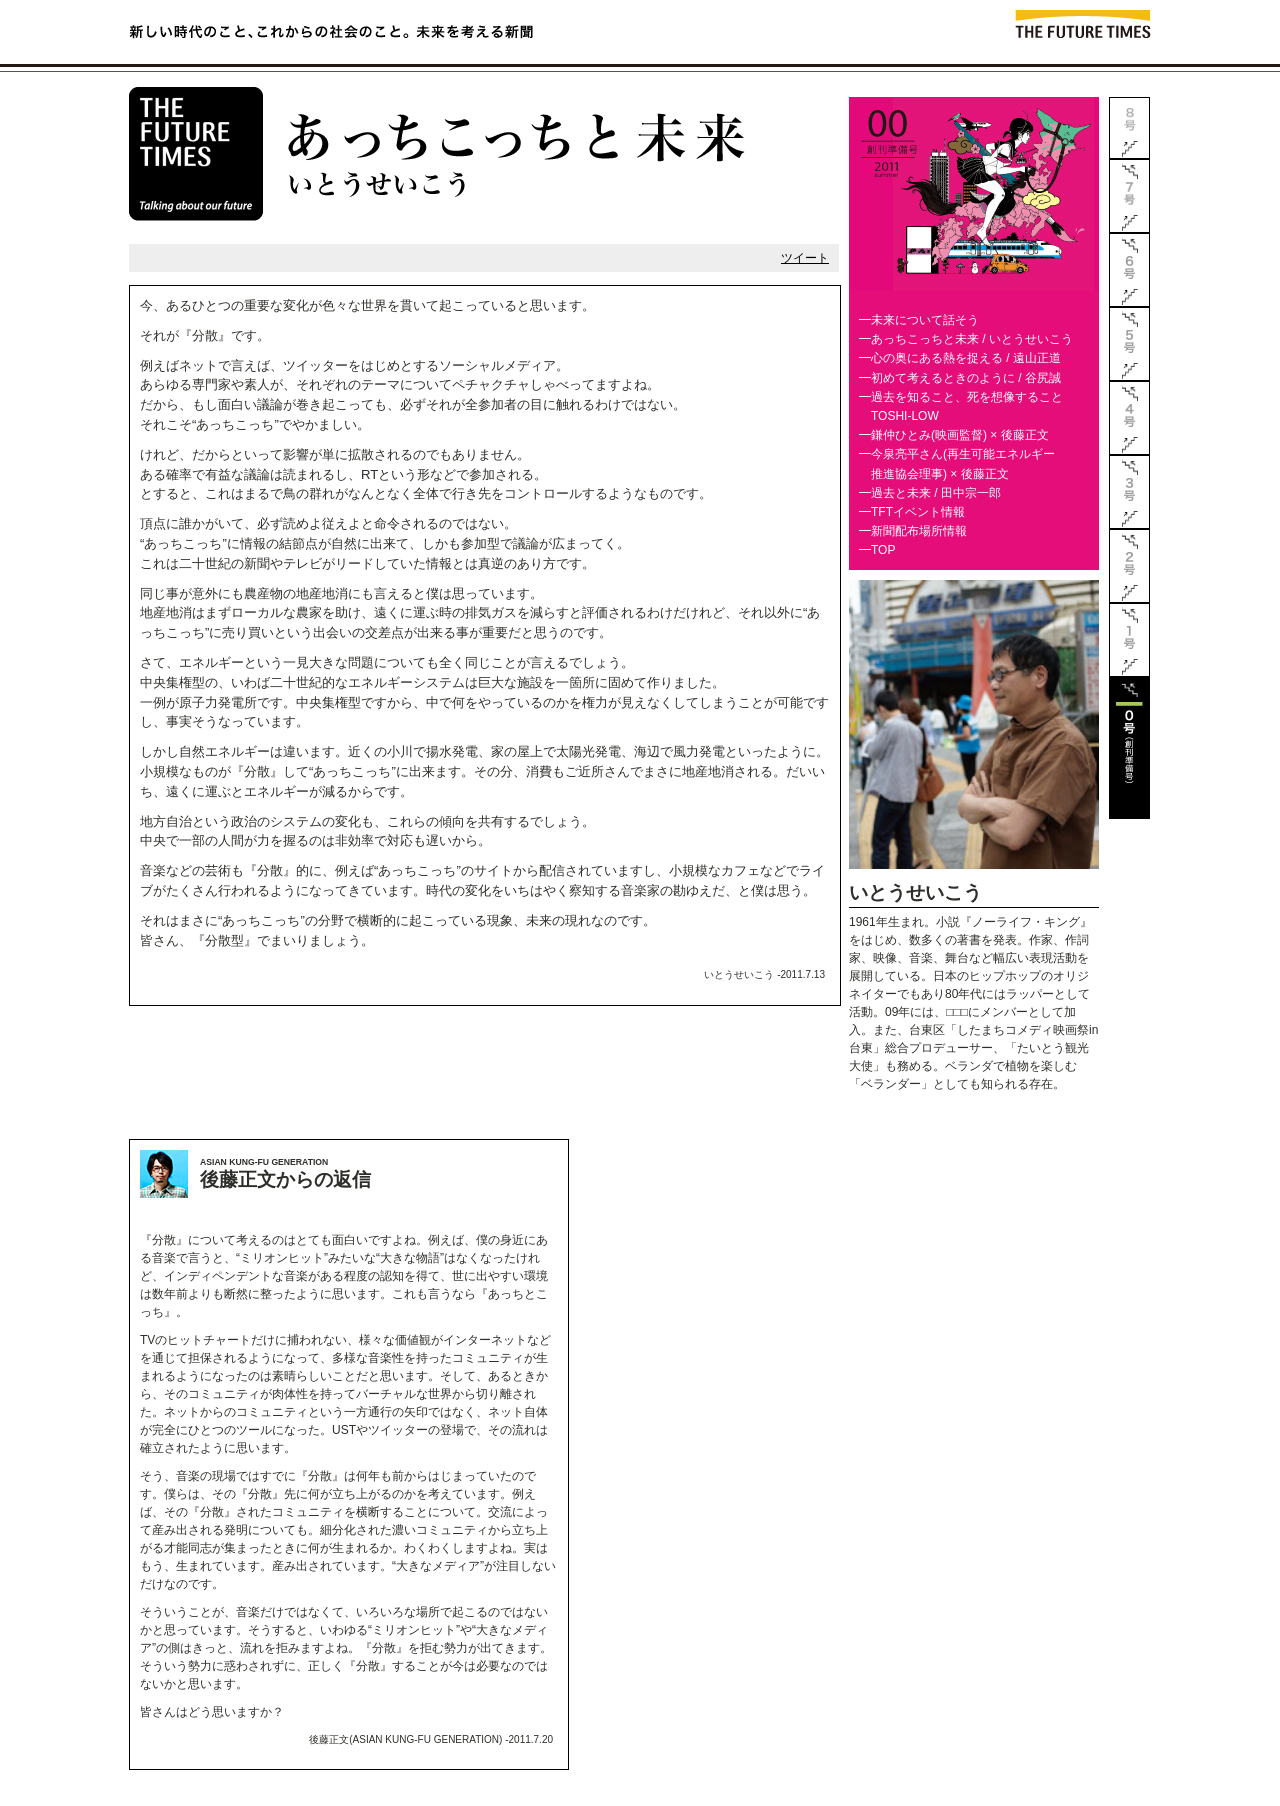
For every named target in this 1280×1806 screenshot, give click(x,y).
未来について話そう (925, 320)
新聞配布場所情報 (919, 531)
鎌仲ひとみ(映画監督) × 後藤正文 (960, 435)
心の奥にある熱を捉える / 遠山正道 (966, 358)
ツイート (805, 258)
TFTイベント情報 (918, 512)
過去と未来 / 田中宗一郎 (936, 493)
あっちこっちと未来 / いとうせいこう (972, 339)
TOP (883, 550)
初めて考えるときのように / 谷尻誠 (966, 378)
